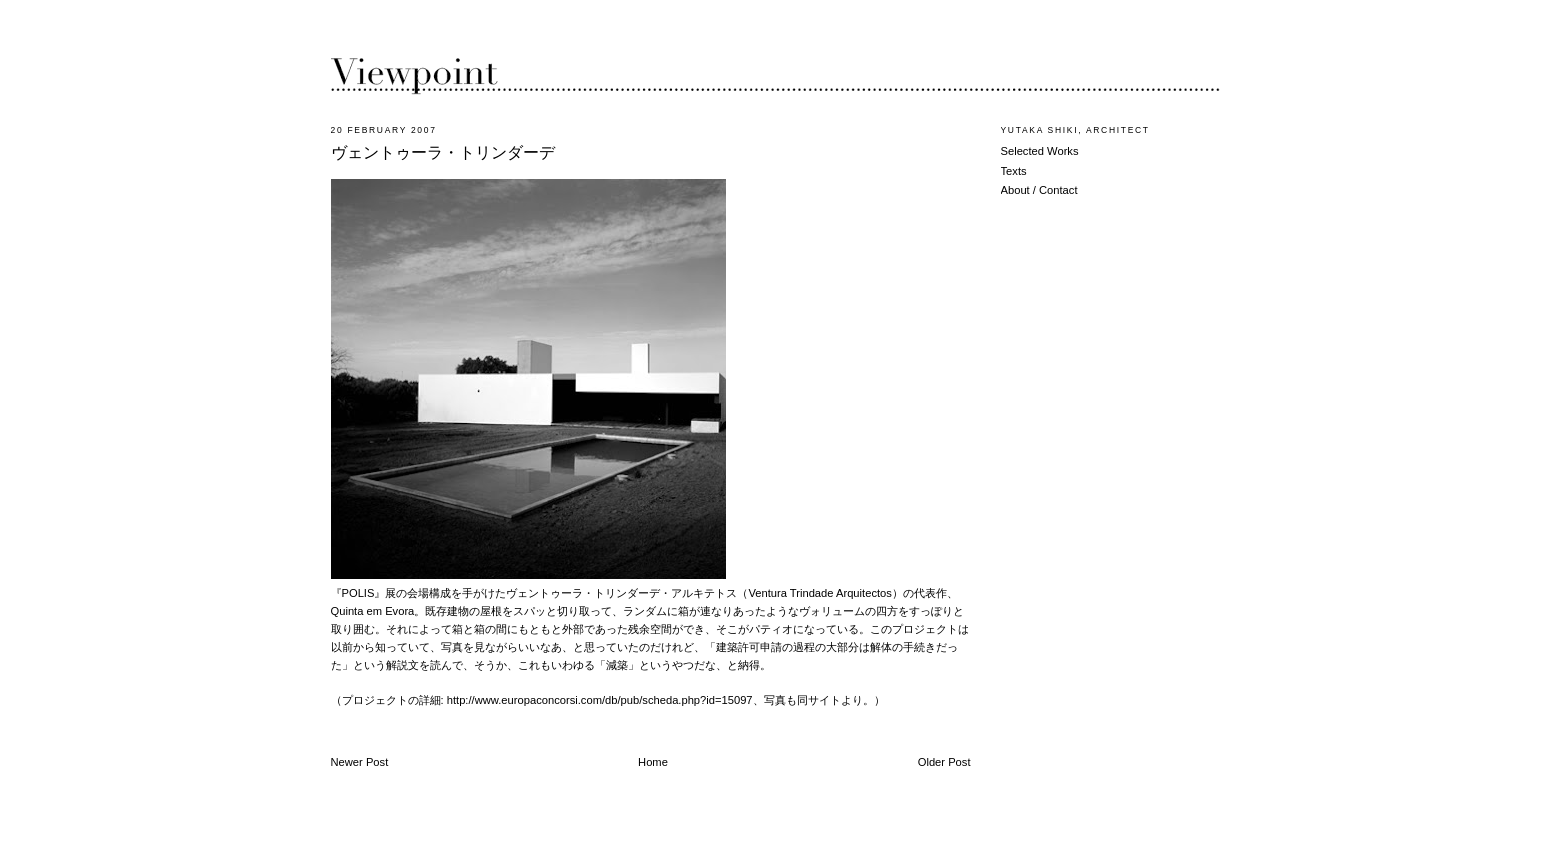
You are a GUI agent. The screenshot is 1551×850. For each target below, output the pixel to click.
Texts (1014, 171)
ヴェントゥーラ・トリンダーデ (443, 152)
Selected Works (1040, 151)
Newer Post (360, 762)
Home (653, 762)
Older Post (944, 762)
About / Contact (1039, 190)
